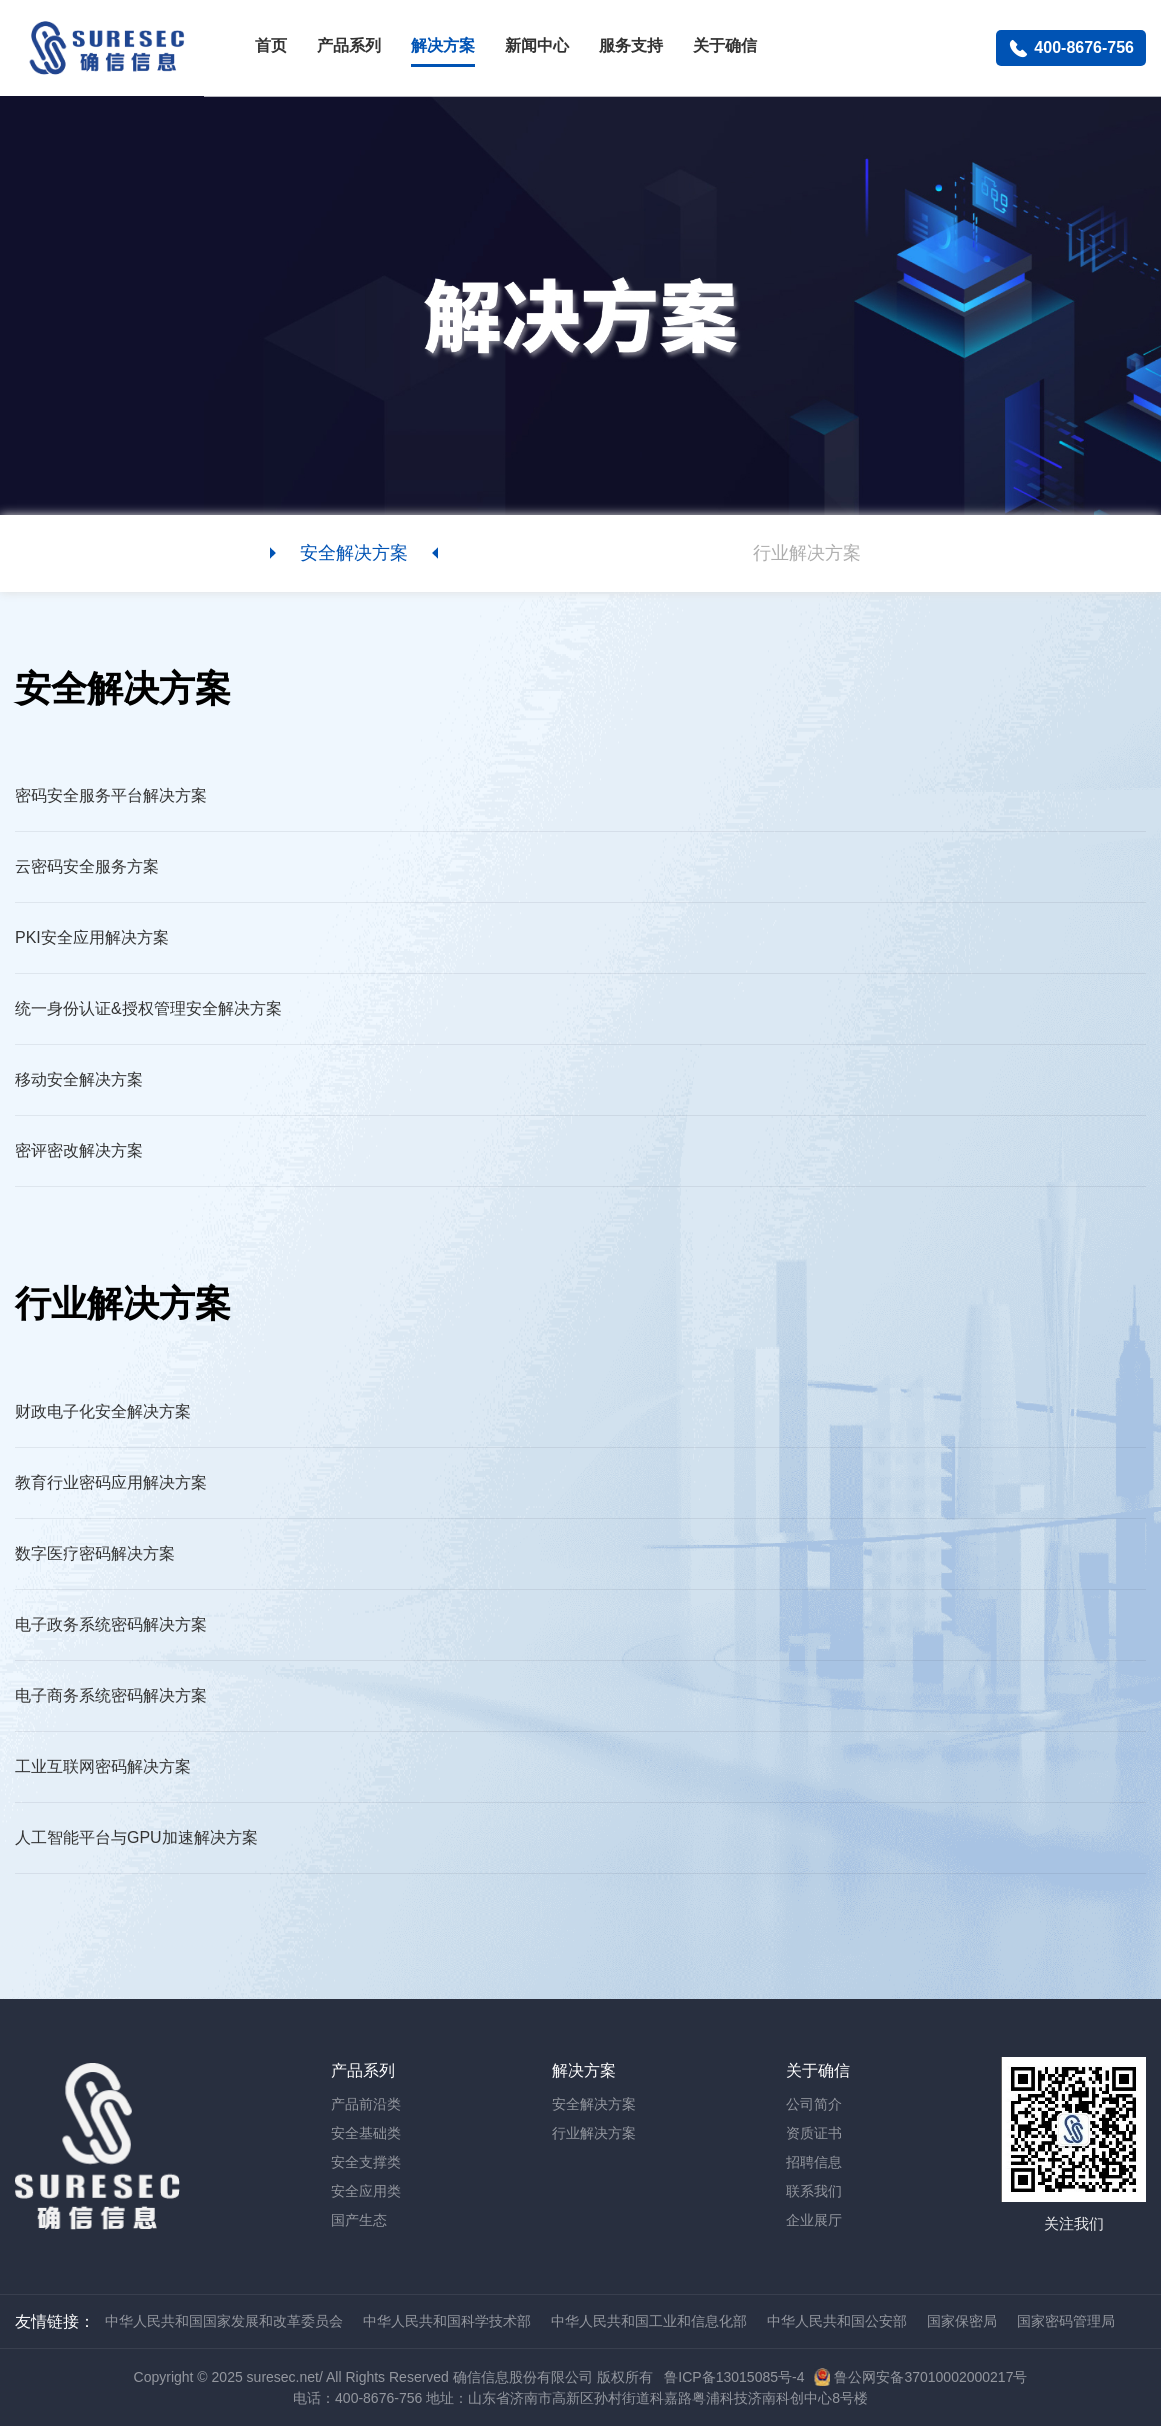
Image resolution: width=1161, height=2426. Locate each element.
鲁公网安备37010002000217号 (930, 2377)
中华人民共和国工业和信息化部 (649, 2321)
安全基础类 (366, 2133)
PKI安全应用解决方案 (92, 937)
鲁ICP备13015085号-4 (734, 2377)
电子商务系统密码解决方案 (111, 1695)
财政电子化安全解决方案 (103, 1411)
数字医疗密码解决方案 (95, 1553)
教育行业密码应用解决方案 (111, 1482)
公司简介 (814, 2104)
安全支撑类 (366, 2162)
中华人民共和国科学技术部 (447, 2321)
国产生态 (359, 2220)
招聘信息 (814, 2162)
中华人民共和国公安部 (837, 2321)
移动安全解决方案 (79, 1079)
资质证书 (814, 2133)
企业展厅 (814, 2220)
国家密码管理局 (1066, 2321)
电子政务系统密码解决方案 (111, 1624)
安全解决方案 (594, 2104)
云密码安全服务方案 (87, 866)
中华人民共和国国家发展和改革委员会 (224, 2321)
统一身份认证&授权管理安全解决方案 (148, 1008)
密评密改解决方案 (79, 1150)
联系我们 (814, 2191)
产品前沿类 (366, 2104)
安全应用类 (366, 2191)
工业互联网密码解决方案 (103, 1766)
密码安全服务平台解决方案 (111, 795)
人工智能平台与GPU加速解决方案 (136, 1837)
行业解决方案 (594, 2133)
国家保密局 (962, 2321)
